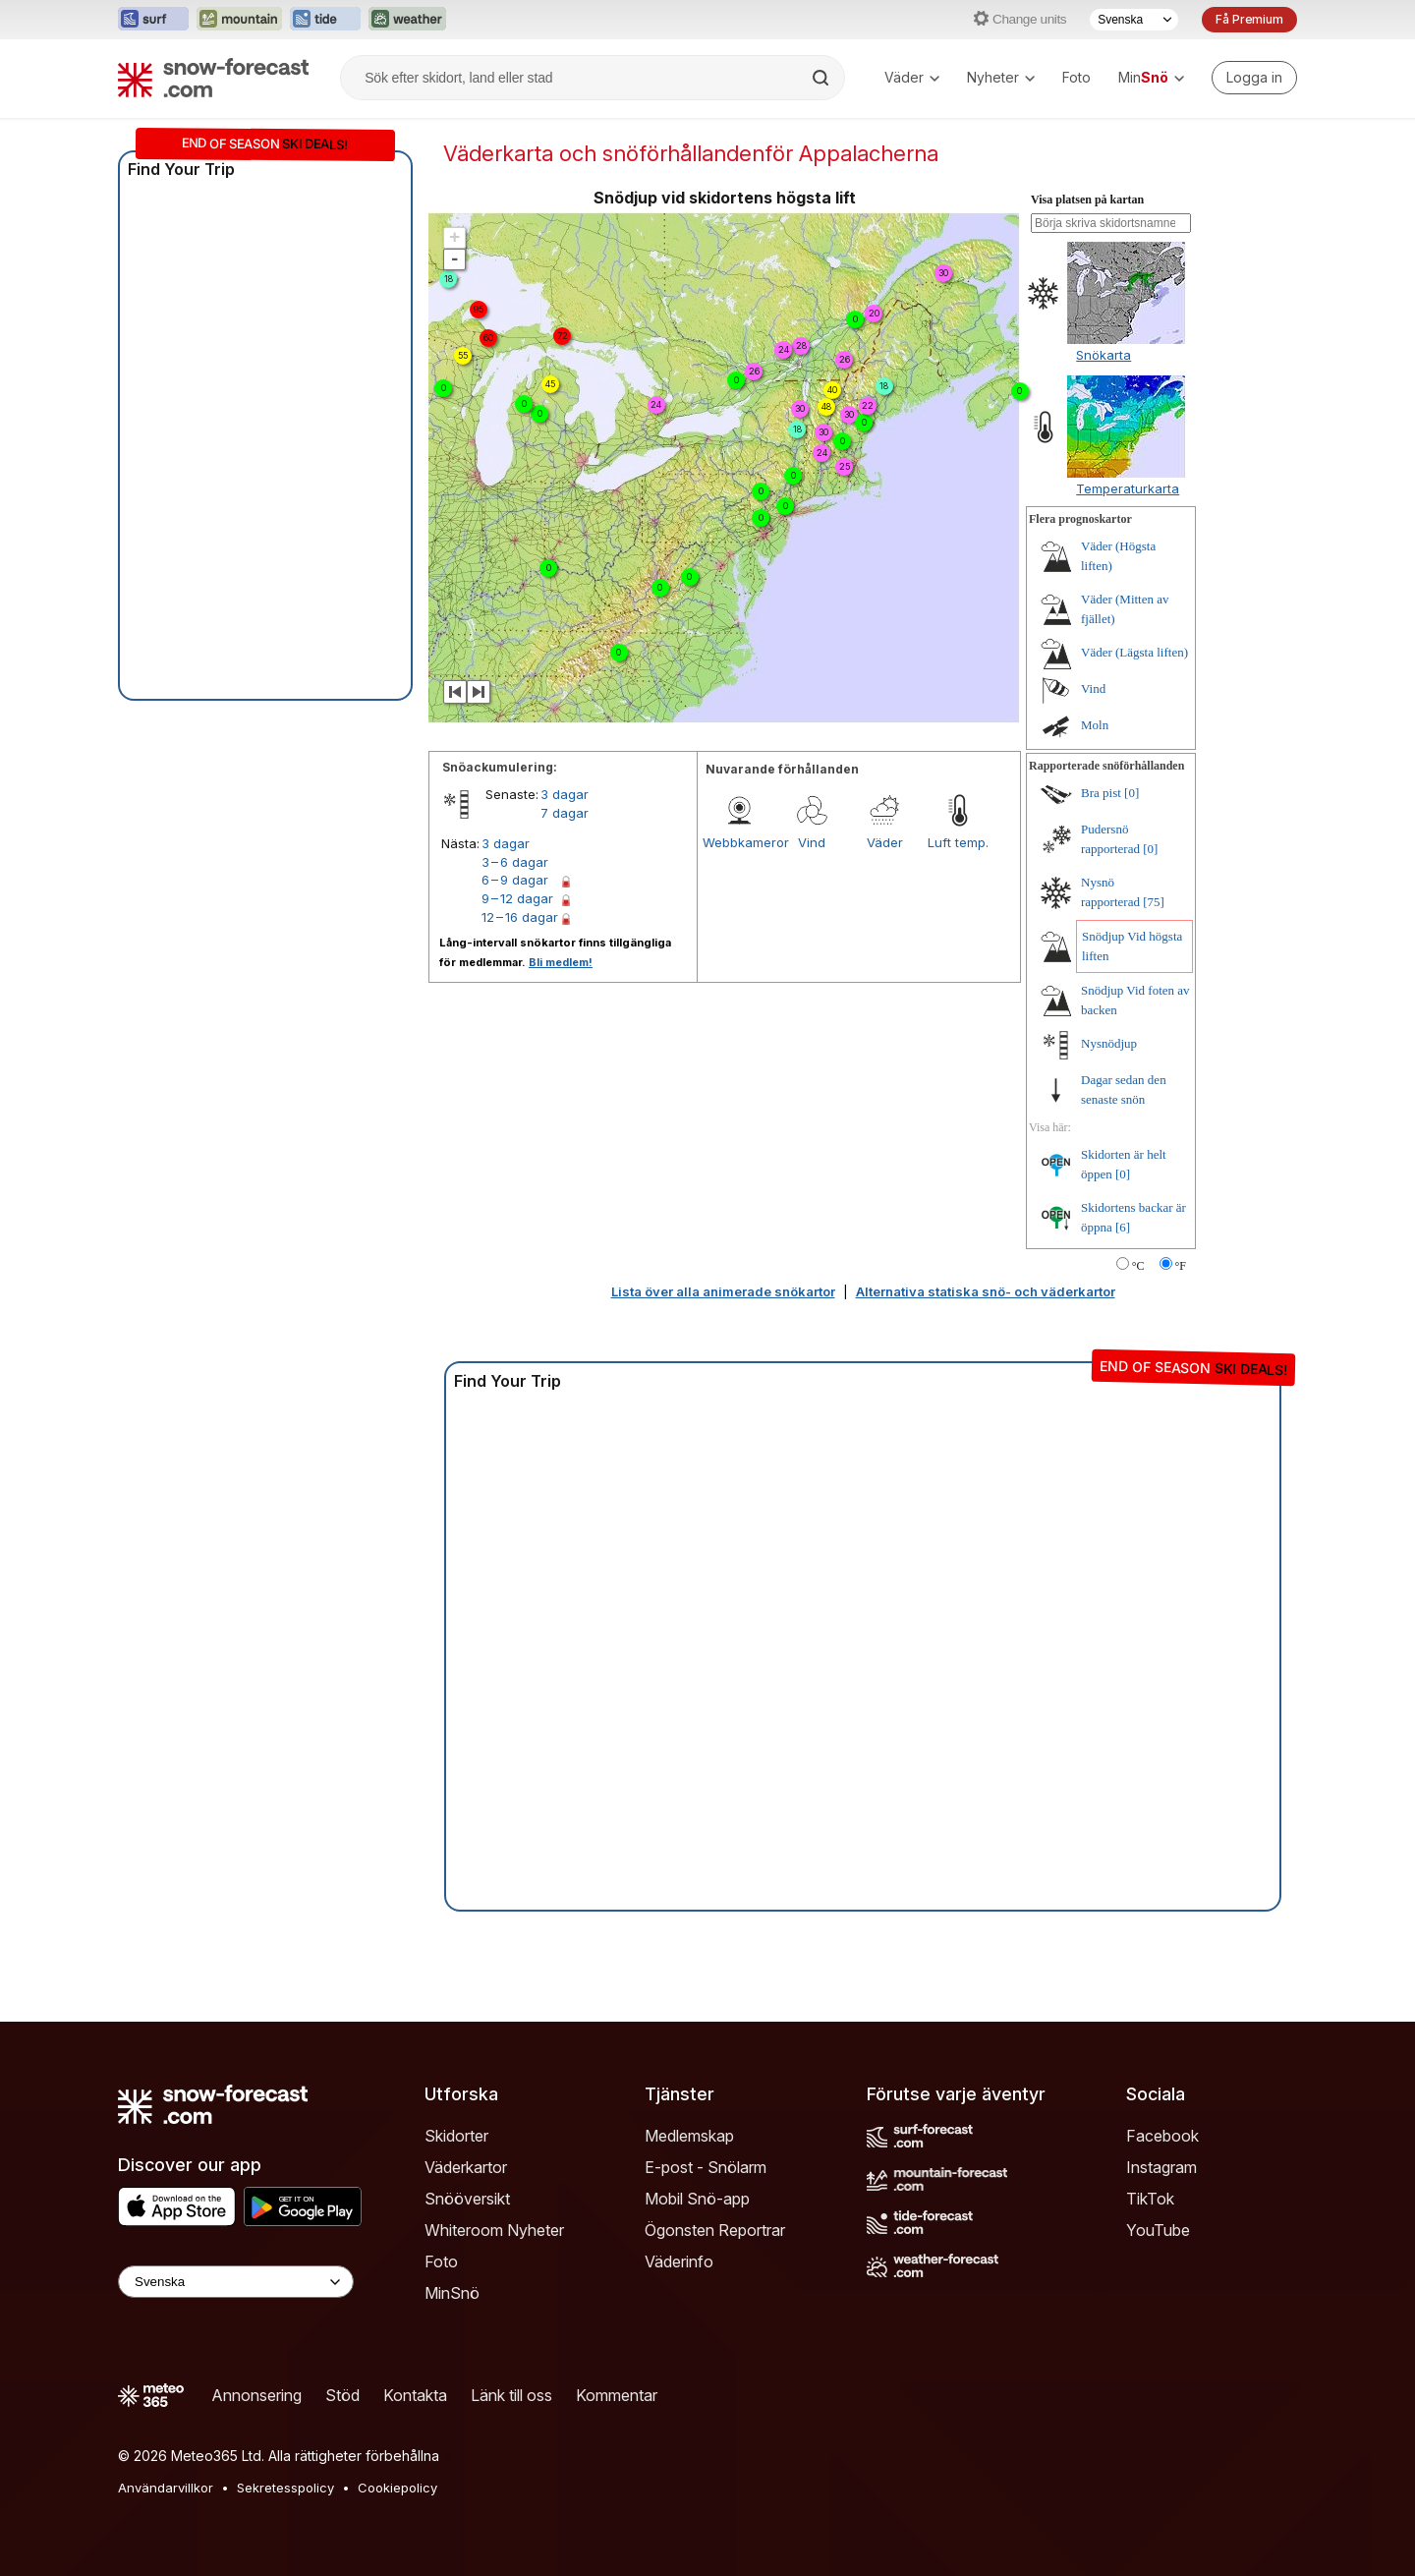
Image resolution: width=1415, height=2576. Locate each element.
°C (1138, 1266)
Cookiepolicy (397, 2487)
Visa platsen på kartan (1087, 199)
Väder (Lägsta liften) (1134, 652)
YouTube (1158, 2230)
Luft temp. (958, 842)
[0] (1131, 792)
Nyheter (1001, 77)
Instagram (1161, 2167)
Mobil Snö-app (697, 2198)
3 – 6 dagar (514, 862)
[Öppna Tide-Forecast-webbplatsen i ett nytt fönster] (325, 19)
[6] (1122, 1227)
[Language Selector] (236, 2281)
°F (1180, 1266)
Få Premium (1249, 19)
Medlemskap (689, 2136)
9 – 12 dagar (517, 898)
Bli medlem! (561, 962)
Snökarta (1103, 355)
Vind (811, 842)
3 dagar (564, 794)
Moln (1094, 724)
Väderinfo (679, 2261)
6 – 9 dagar (514, 879)
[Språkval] (1134, 19)
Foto (1076, 77)
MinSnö (452, 2293)
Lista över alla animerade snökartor (723, 1291)
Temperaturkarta (1127, 488)
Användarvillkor (165, 2487)
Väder (911, 77)
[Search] (822, 77)
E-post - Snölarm (705, 2167)
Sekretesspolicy (285, 2487)
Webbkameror (739, 842)
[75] (1153, 901)
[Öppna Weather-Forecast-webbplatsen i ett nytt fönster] (407, 19)
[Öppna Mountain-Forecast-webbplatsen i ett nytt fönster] (239, 19)
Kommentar (616, 2395)
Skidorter (456, 2136)
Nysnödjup (1109, 1043)
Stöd (342, 2395)
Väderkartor (465, 2167)
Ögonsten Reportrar (715, 2230)
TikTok (1150, 2198)
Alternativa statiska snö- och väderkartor (985, 1291)
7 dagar (564, 813)
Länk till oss (511, 2395)
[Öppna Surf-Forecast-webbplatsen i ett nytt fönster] (153, 19)
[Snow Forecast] (213, 77)
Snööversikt (467, 2198)
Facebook (1162, 2136)
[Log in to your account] (1254, 77)
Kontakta (415, 2395)
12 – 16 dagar (519, 917)
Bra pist (1101, 792)
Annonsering (256, 2395)
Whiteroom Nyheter (494, 2230)
